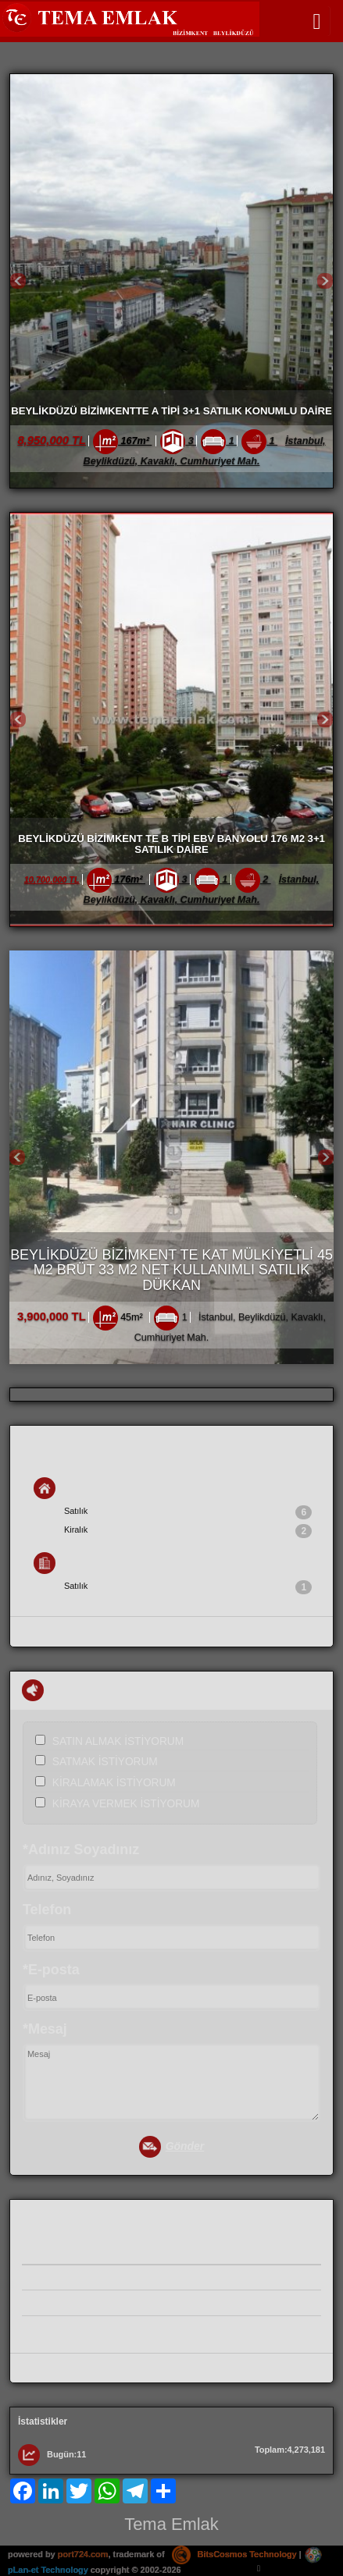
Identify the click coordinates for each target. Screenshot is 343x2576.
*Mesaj (45, 2029)
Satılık (188, 1512)
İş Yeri (61, 1563)
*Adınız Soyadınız (81, 1849)
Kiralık (188, 1531)
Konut (61, 1488)
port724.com (83, 2554)
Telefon (47, 1909)
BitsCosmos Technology (234, 2554)
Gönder (171, 2147)
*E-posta (51, 1969)
